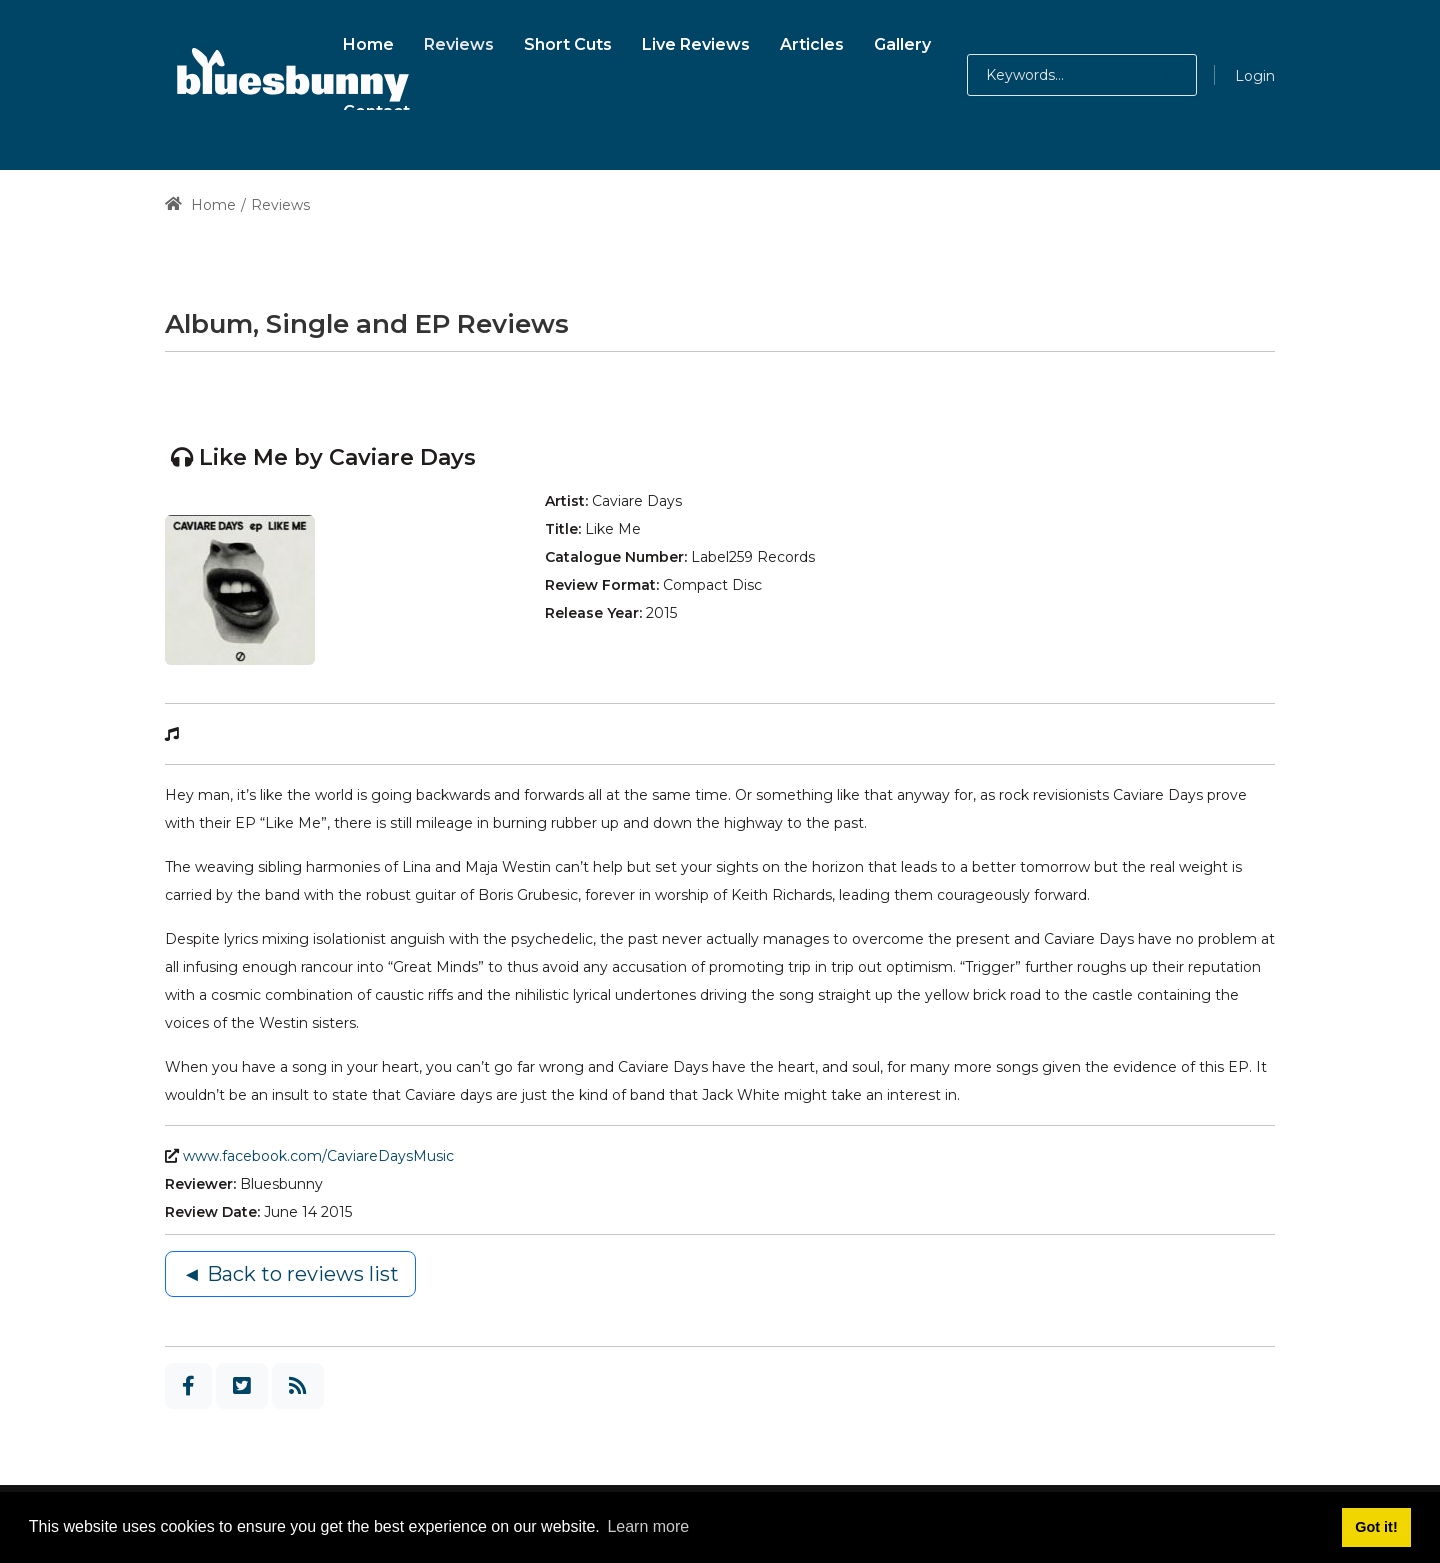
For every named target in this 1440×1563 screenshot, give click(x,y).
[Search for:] (1082, 75)
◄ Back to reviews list (290, 1274)
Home (200, 205)
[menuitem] (368, 41)
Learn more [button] (648, 1526)
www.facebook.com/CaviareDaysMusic (318, 1156)
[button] (1153, 75)
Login (1255, 76)
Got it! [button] (1376, 1527)
